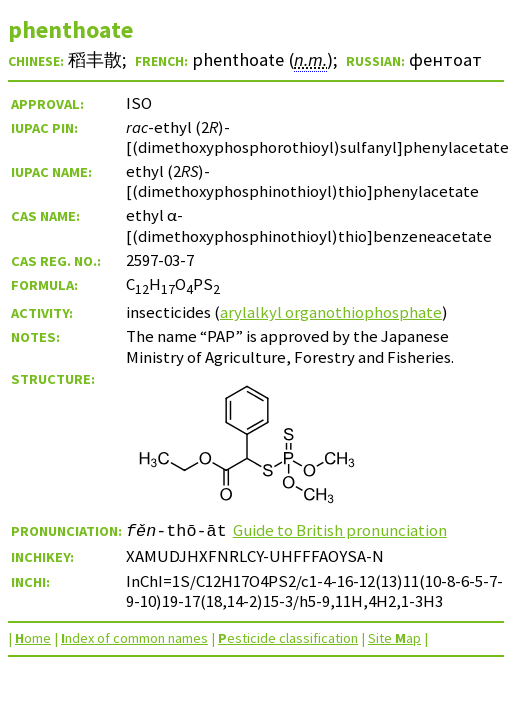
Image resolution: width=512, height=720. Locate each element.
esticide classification (288, 638)
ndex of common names (134, 638)
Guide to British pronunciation (340, 530)
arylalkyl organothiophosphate (331, 312)
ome (33, 638)
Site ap (394, 638)
